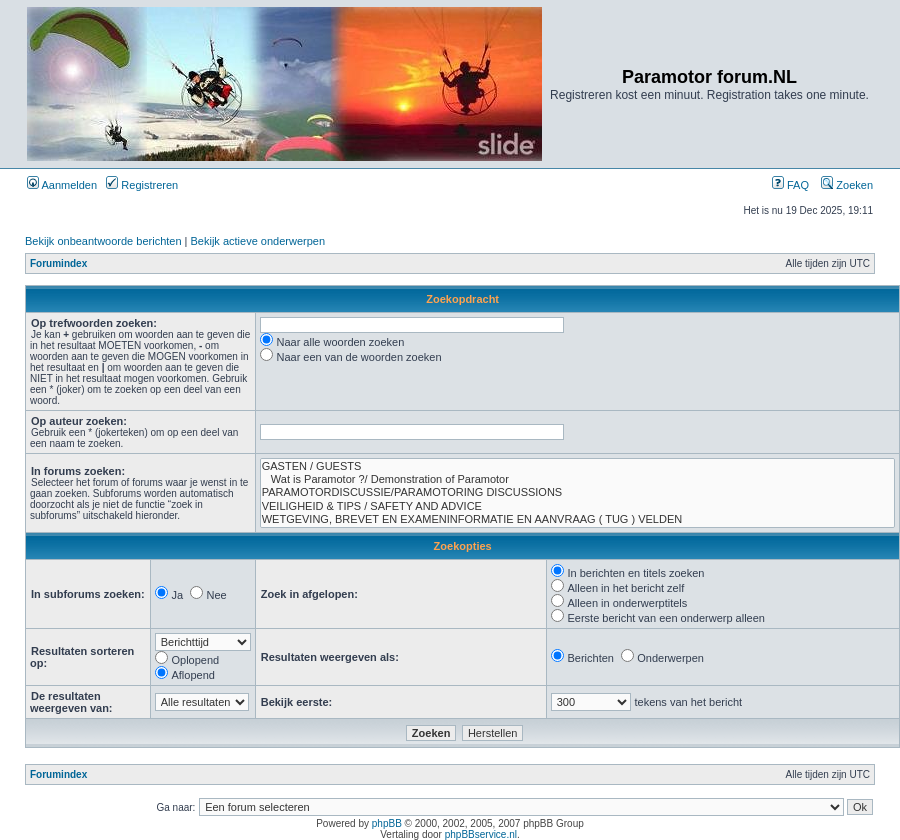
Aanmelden (62, 185)
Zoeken (847, 185)
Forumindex (58, 263)
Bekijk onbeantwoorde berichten (103, 241)
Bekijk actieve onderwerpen (258, 241)
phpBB (387, 823)
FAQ (790, 185)
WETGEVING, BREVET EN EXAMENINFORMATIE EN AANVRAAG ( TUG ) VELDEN (578, 519)
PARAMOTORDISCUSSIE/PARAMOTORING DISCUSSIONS (578, 492)
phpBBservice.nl (481, 834)
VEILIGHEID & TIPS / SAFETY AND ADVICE (578, 506)
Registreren (142, 185)
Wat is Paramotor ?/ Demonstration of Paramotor (578, 479)
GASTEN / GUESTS (578, 466)
